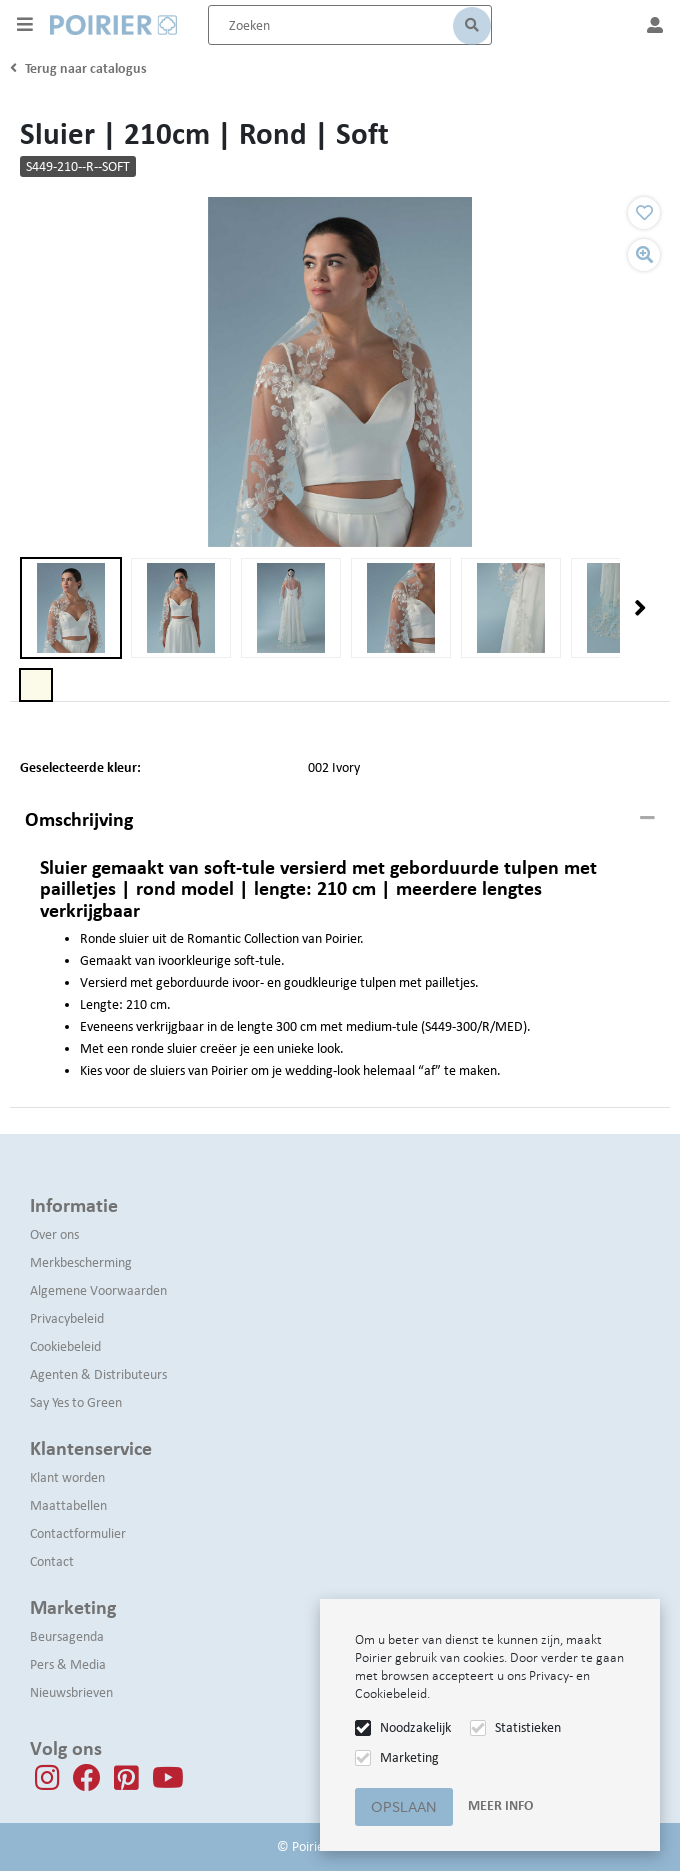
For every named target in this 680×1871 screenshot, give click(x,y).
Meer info (500, 1805)
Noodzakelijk (415, 1727)
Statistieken (528, 1727)
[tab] (340, 820)
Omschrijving (79, 819)
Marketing (409, 1757)
